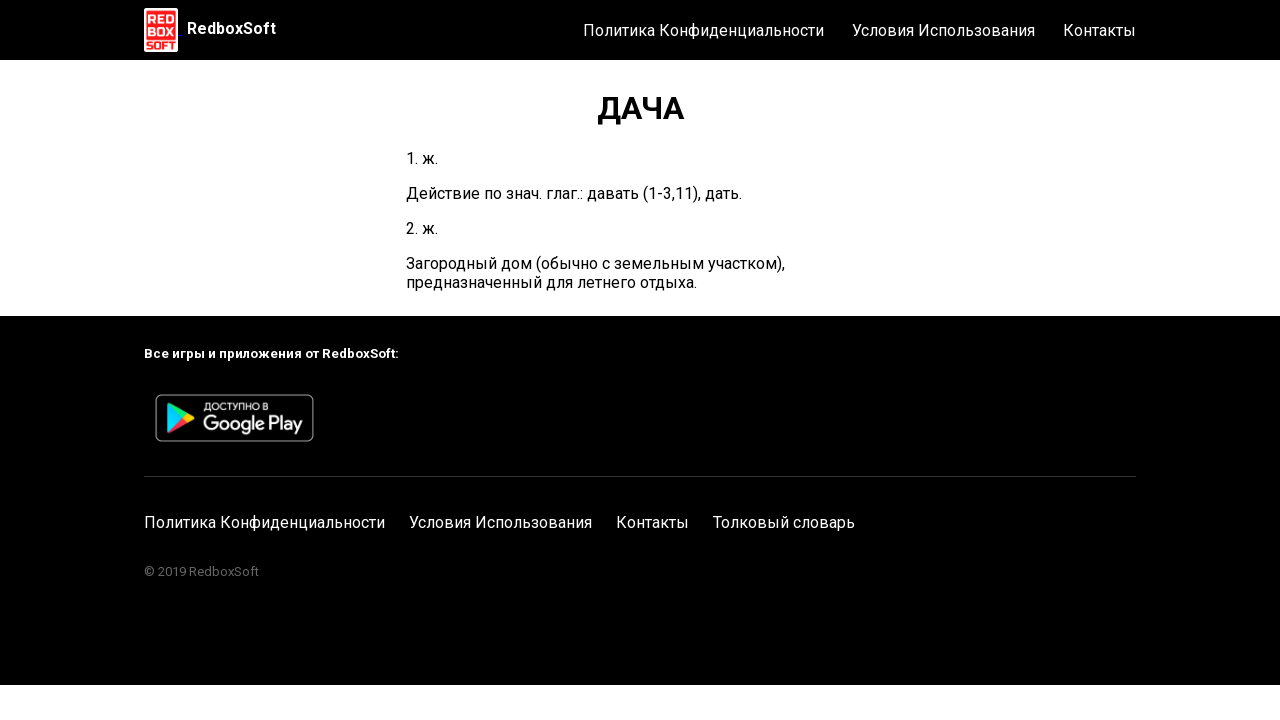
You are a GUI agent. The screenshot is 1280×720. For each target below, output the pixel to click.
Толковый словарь (784, 522)
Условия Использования (943, 30)
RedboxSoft (231, 28)
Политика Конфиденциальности (703, 30)
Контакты (1099, 30)
